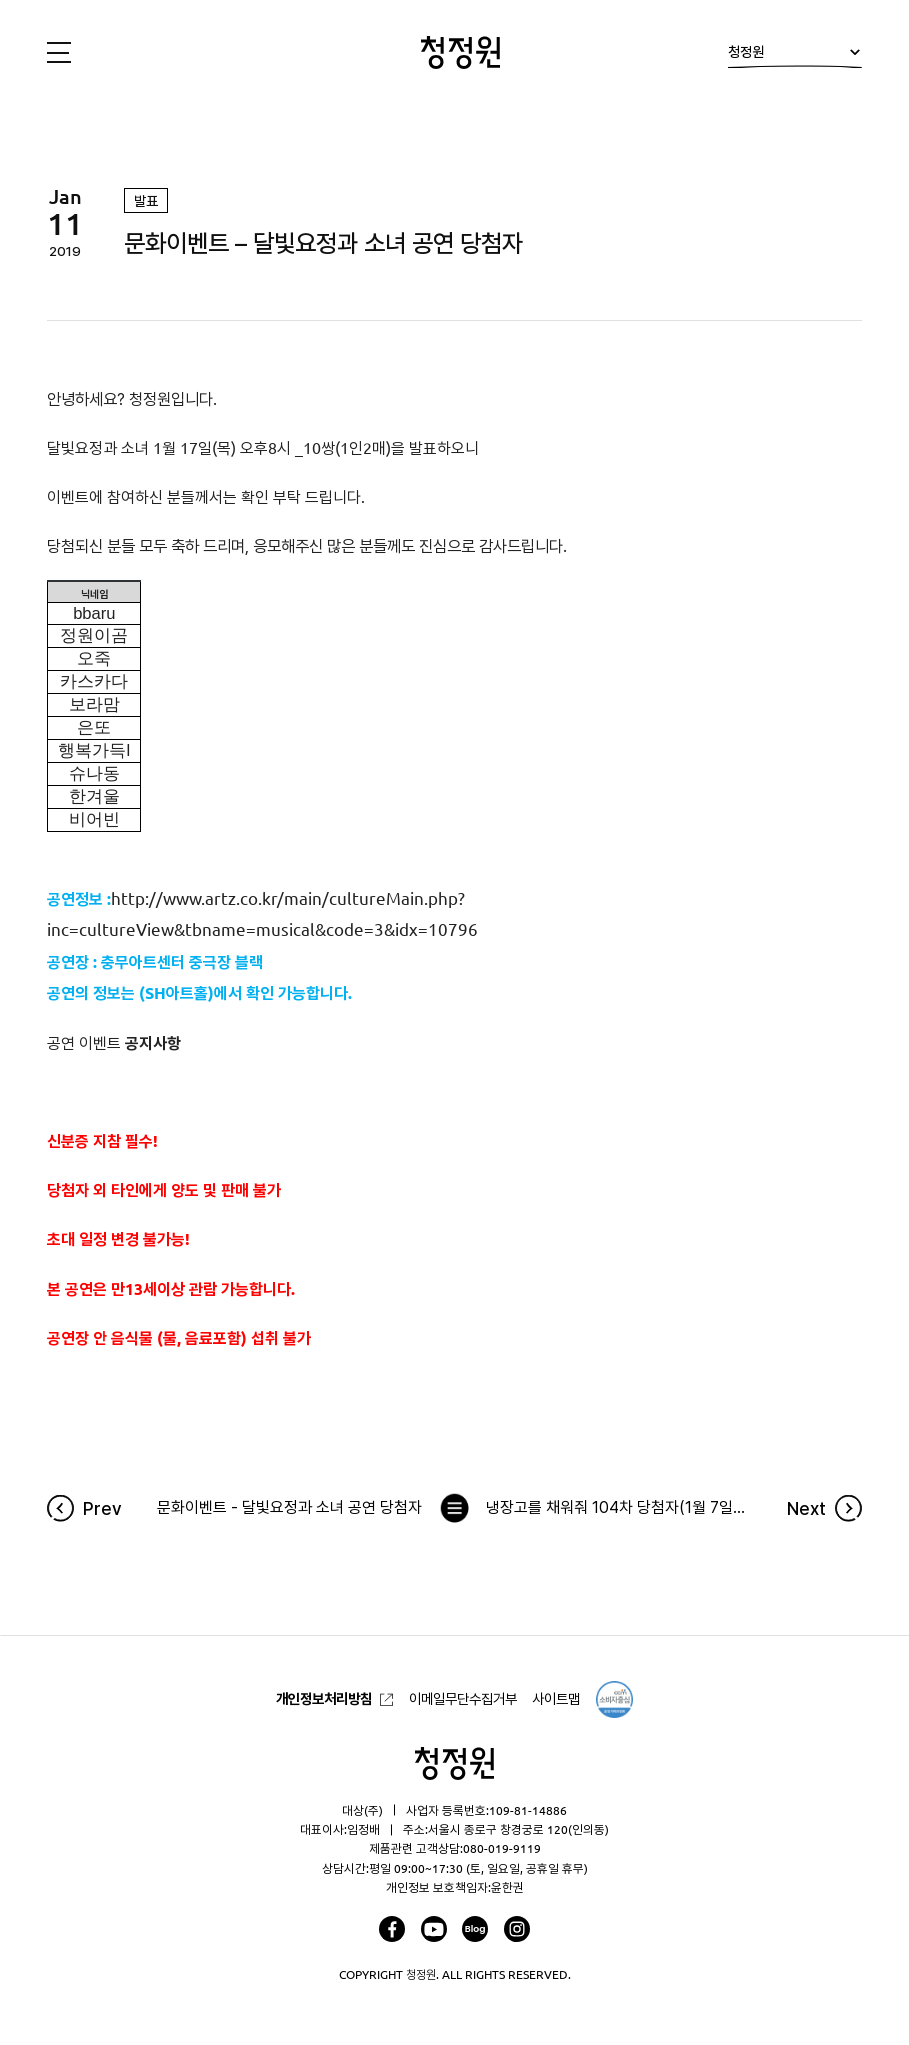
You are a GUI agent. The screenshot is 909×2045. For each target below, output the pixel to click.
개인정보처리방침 (324, 1699)
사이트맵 (556, 1699)
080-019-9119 (502, 1848)
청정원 (795, 57)
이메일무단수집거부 (463, 1699)
